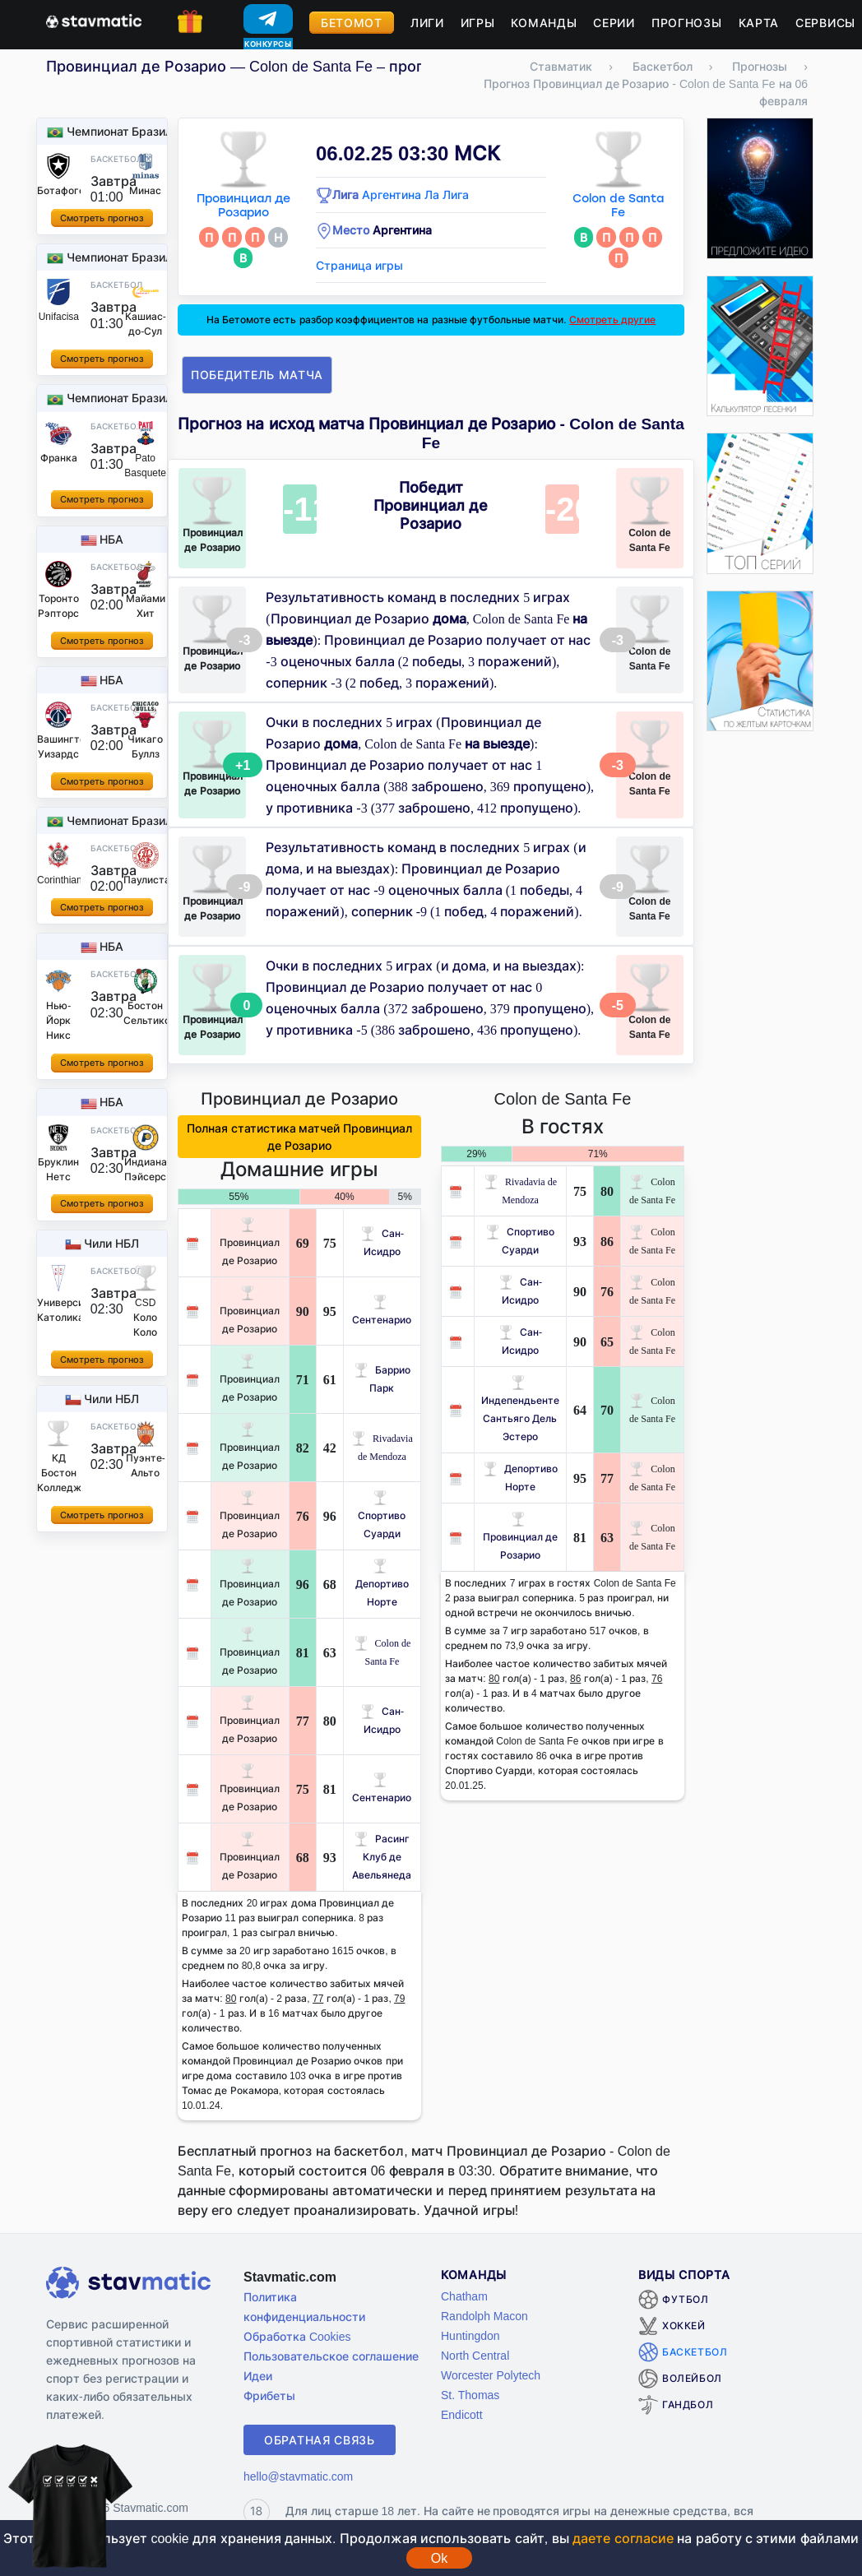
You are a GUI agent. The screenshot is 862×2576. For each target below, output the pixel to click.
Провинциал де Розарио (243, 206)
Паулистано (152, 879)
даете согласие (622, 2538)
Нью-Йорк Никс (58, 1020)
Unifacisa (59, 316)
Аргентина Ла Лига (415, 195)
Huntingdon (470, 2335)
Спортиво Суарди (382, 1515)
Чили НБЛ (111, 1243)
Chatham (464, 2296)
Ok (439, 2558)
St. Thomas (470, 2395)
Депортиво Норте (382, 1583)
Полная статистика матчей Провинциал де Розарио (300, 1136)
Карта (759, 23)
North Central (475, 2355)
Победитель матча (257, 375)
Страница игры (359, 265)
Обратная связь (319, 2440)
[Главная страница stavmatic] (93, 20)
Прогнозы (686, 23)
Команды (544, 23)
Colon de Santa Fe (618, 206)
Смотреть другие (612, 319)
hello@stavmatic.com (298, 2476)
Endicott (462, 2414)
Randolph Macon (484, 2316)
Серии (614, 23)
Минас (145, 190)
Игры (478, 23)
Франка (58, 458)
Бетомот (351, 23)
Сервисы (825, 23)
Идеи (257, 2376)
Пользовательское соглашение (331, 2356)
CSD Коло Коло (145, 1317)
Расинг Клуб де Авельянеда (381, 1856)
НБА (111, 539)
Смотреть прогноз (101, 218)
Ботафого (61, 190)
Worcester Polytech (490, 2375)
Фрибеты (269, 2395)
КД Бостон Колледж (59, 1473)
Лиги (427, 23)
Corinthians (62, 879)
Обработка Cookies (296, 2336)
